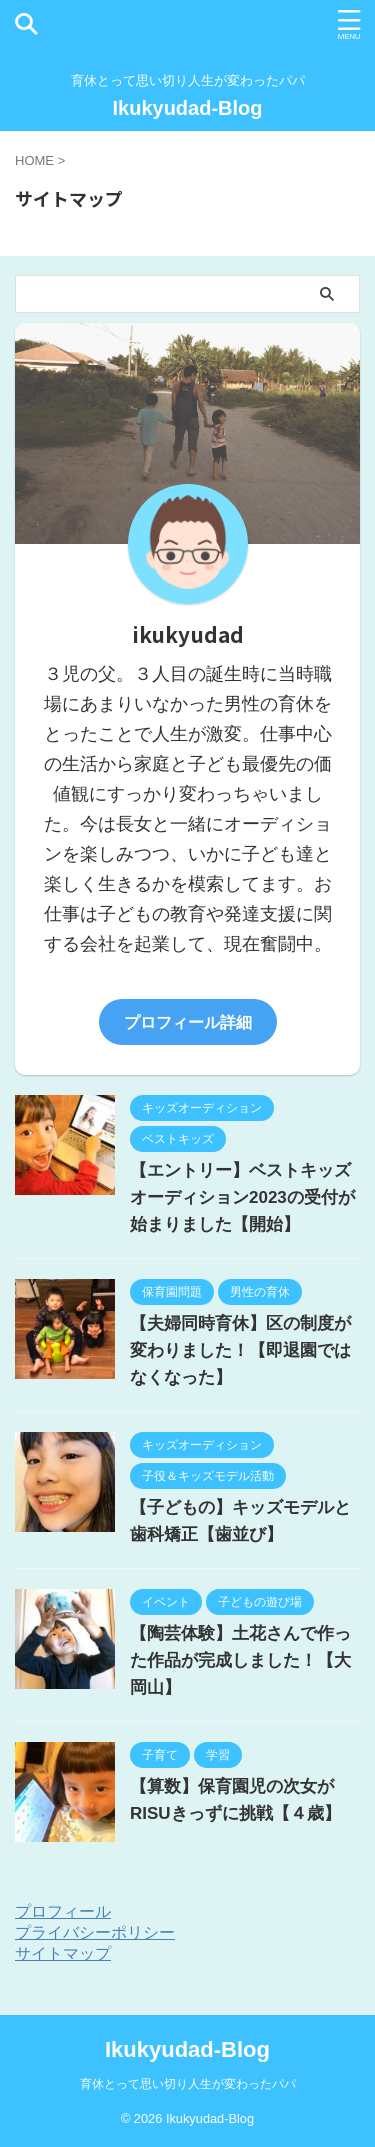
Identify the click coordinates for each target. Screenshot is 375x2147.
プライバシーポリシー (95, 1932)
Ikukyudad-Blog (187, 108)
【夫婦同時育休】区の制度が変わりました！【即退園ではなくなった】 (240, 1350)
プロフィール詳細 (188, 1022)
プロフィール (63, 1911)
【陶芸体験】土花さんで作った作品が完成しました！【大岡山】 (240, 1660)
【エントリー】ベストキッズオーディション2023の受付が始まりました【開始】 (242, 1197)
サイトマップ (63, 1953)
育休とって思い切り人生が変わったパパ (188, 2084)
